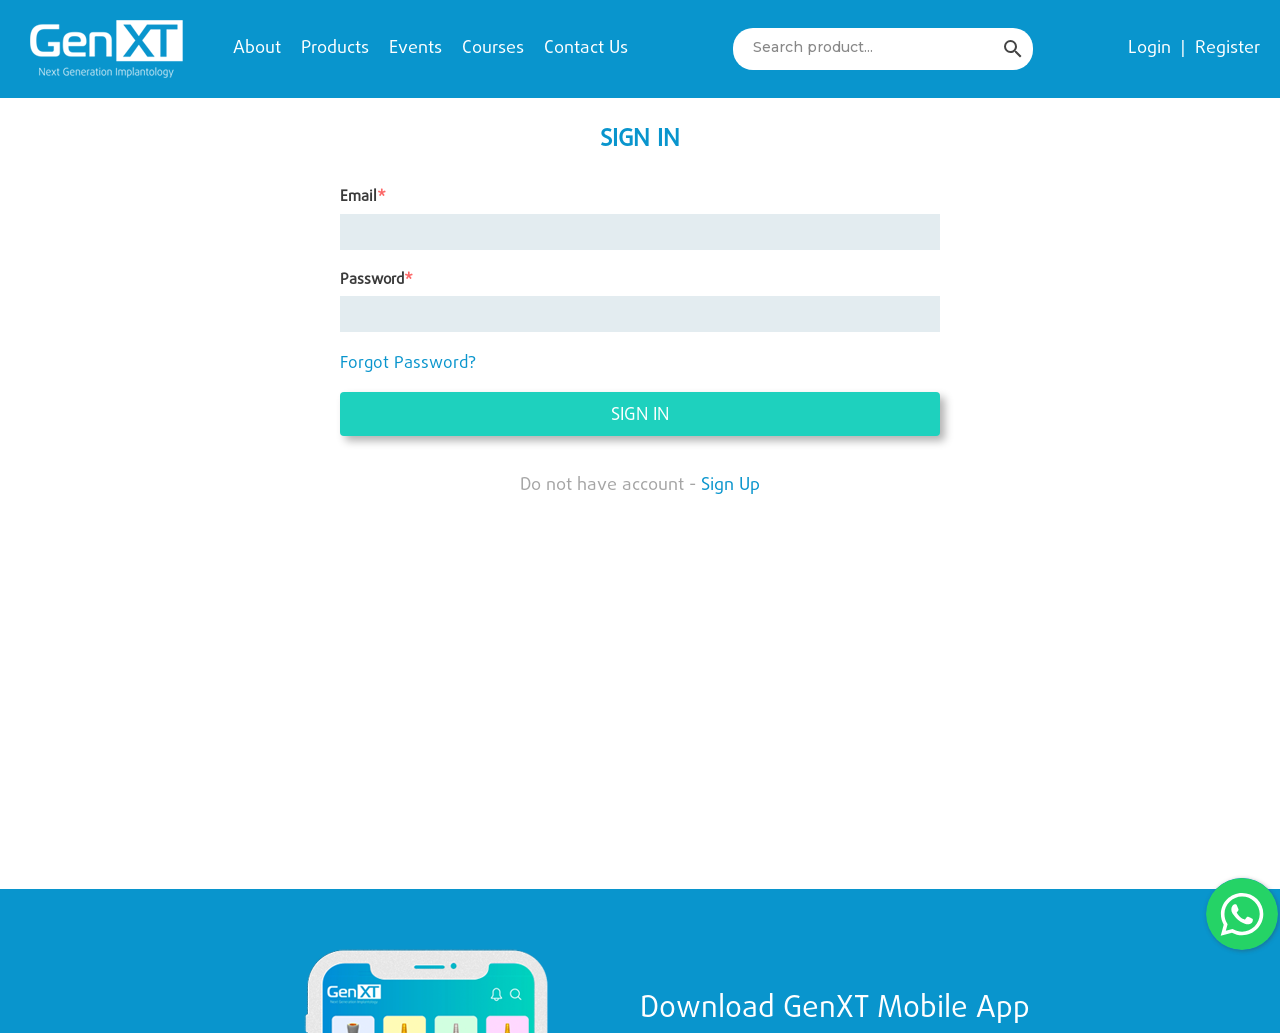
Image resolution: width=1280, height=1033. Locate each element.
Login (1149, 49)
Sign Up (730, 485)
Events (415, 48)
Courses (493, 48)
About (257, 48)
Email (358, 197)
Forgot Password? (408, 363)
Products (335, 48)
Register (1227, 49)
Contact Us (586, 48)
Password (372, 280)
